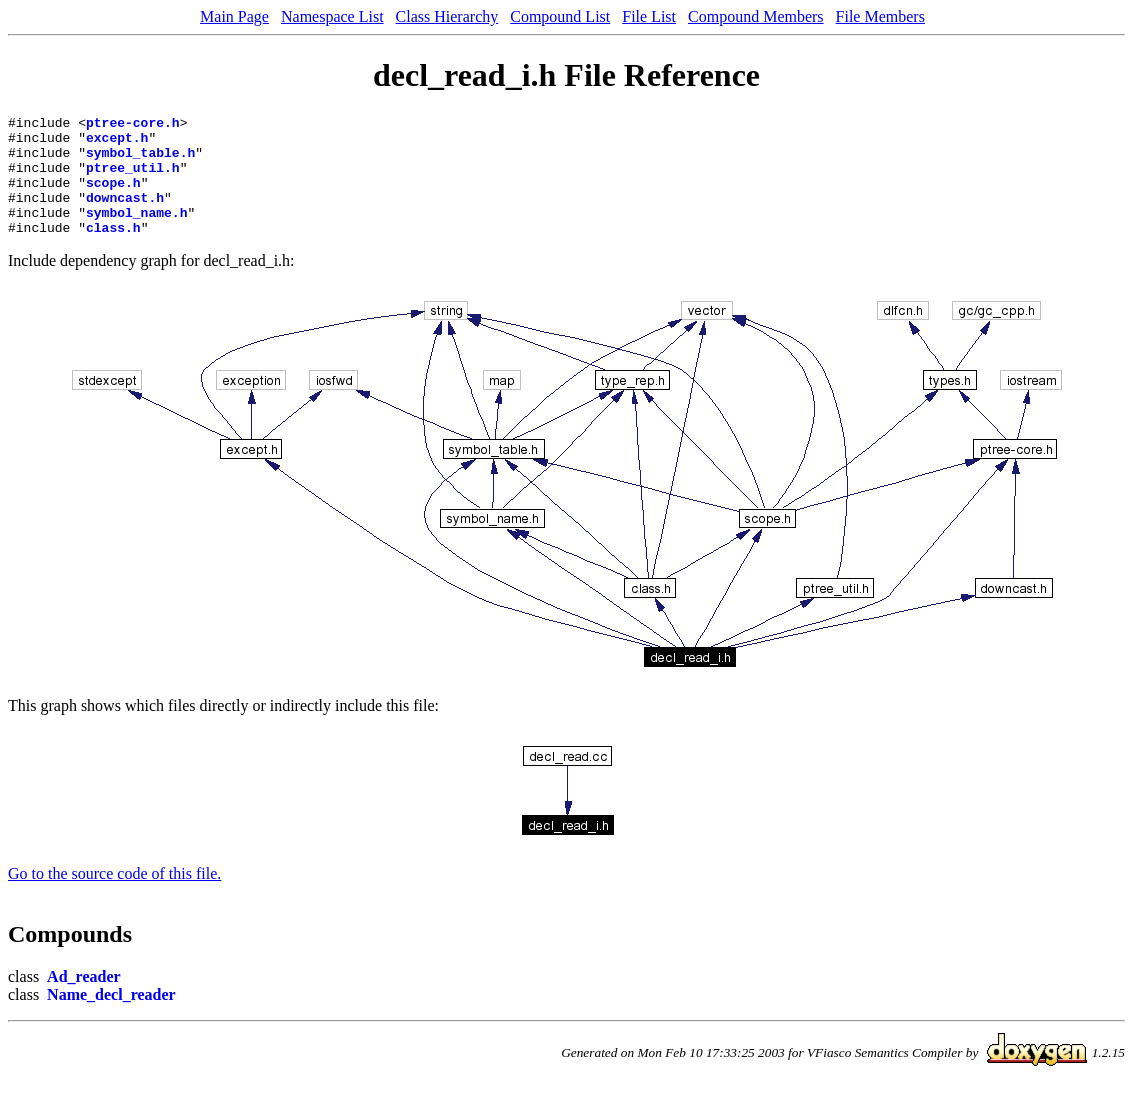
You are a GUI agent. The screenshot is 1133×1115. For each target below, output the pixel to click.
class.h (113, 251)
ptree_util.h (133, 179)
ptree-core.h (133, 125)
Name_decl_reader (111, 1018)
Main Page (234, 16)
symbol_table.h (140, 161)
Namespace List (332, 16)
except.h (117, 143)
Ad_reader (83, 1000)
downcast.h (125, 215)
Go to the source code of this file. (114, 897)
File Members (880, 16)
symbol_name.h (136, 233)
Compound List (560, 16)
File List (649, 16)
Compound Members (756, 16)
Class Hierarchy (447, 16)
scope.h (113, 197)
